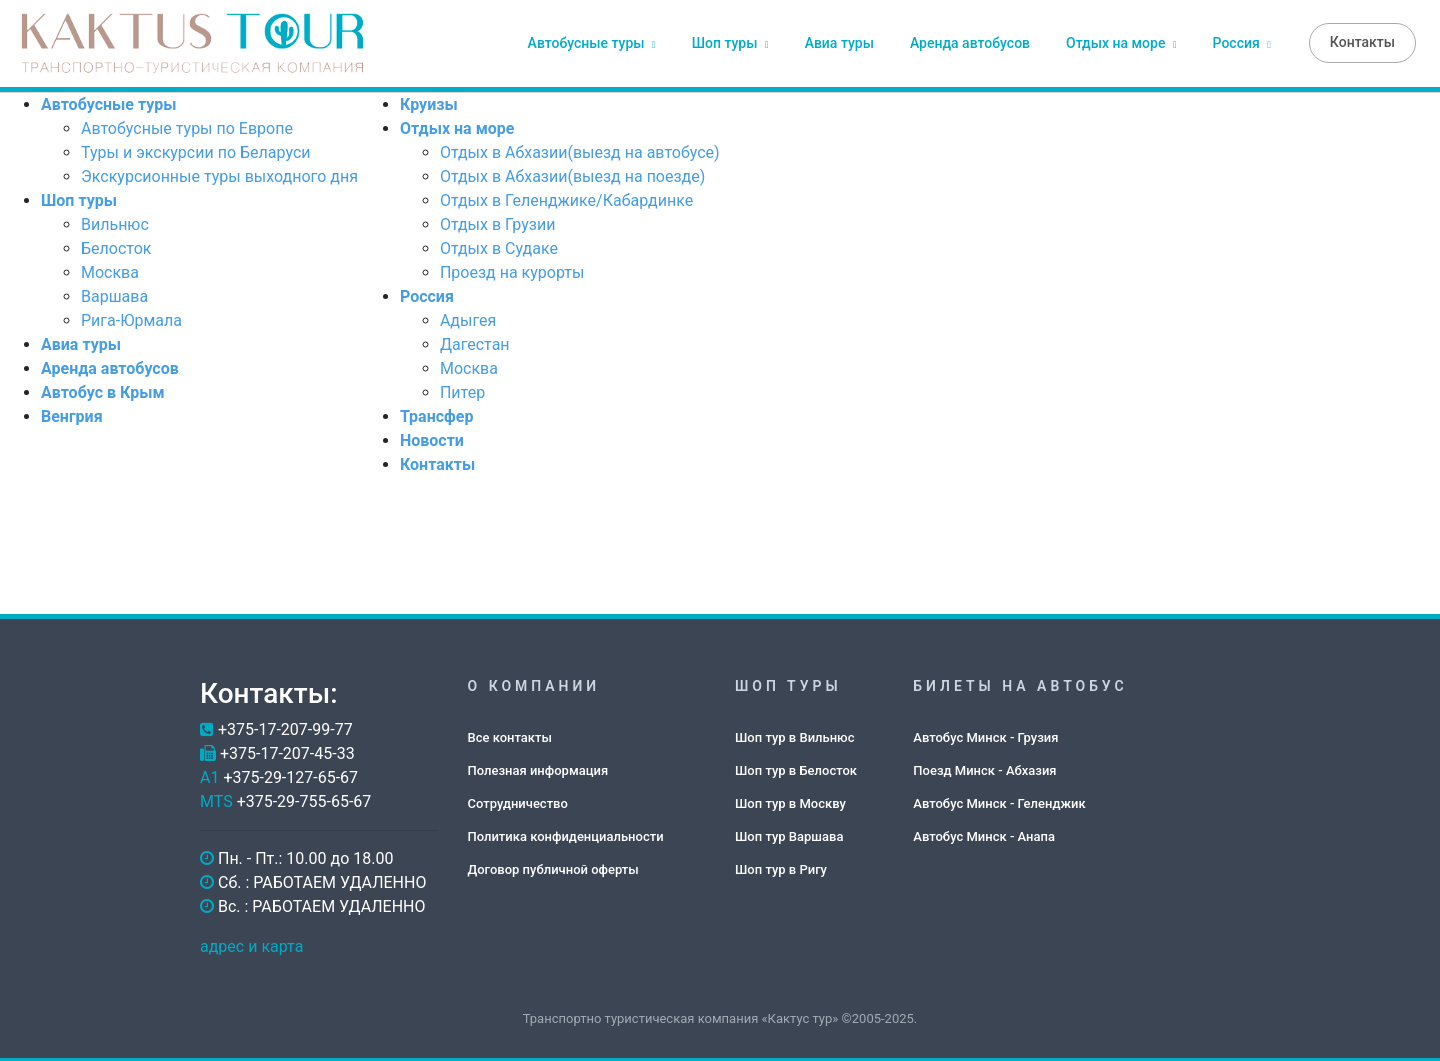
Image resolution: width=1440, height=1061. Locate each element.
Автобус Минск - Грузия (985, 734)
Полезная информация (538, 767)
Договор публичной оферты (553, 866)
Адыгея (468, 318)
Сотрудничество (518, 800)
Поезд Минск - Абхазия (984, 767)
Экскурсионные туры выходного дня (219, 174)
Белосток (116, 246)
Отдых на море (1121, 42)
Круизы (429, 102)
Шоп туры (730, 42)
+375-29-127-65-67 (290, 775)
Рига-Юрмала (131, 318)
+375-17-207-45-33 (287, 751)
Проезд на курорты (512, 270)
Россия (1242, 42)
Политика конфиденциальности (566, 833)
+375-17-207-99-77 (285, 727)
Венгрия (72, 414)
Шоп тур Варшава (789, 833)
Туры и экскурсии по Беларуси (195, 150)
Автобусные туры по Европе (187, 126)
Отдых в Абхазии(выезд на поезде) (572, 174)
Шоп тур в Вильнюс (794, 734)
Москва (110, 270)
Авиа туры (839, 42)
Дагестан (475, 342)
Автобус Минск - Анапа (984, 833)
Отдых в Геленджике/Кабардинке (566, 198)
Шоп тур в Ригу (781, 866)
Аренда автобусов (970, 42)
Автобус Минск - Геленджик (999, 800)
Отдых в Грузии (498, 222)
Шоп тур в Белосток (796, 767)
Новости (432, 438)
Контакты (1362, 41)
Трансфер (436, 414)
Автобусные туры (592, 42)
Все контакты (510, 734)
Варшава (114, 294)
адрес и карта (251, 944)
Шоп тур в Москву (790, 800)
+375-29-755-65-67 (304, 799)
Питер (462, 390)
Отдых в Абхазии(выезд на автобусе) (580, 150)
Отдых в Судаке (499, 246)
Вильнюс (115, 222)
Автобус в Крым (103, 390)
